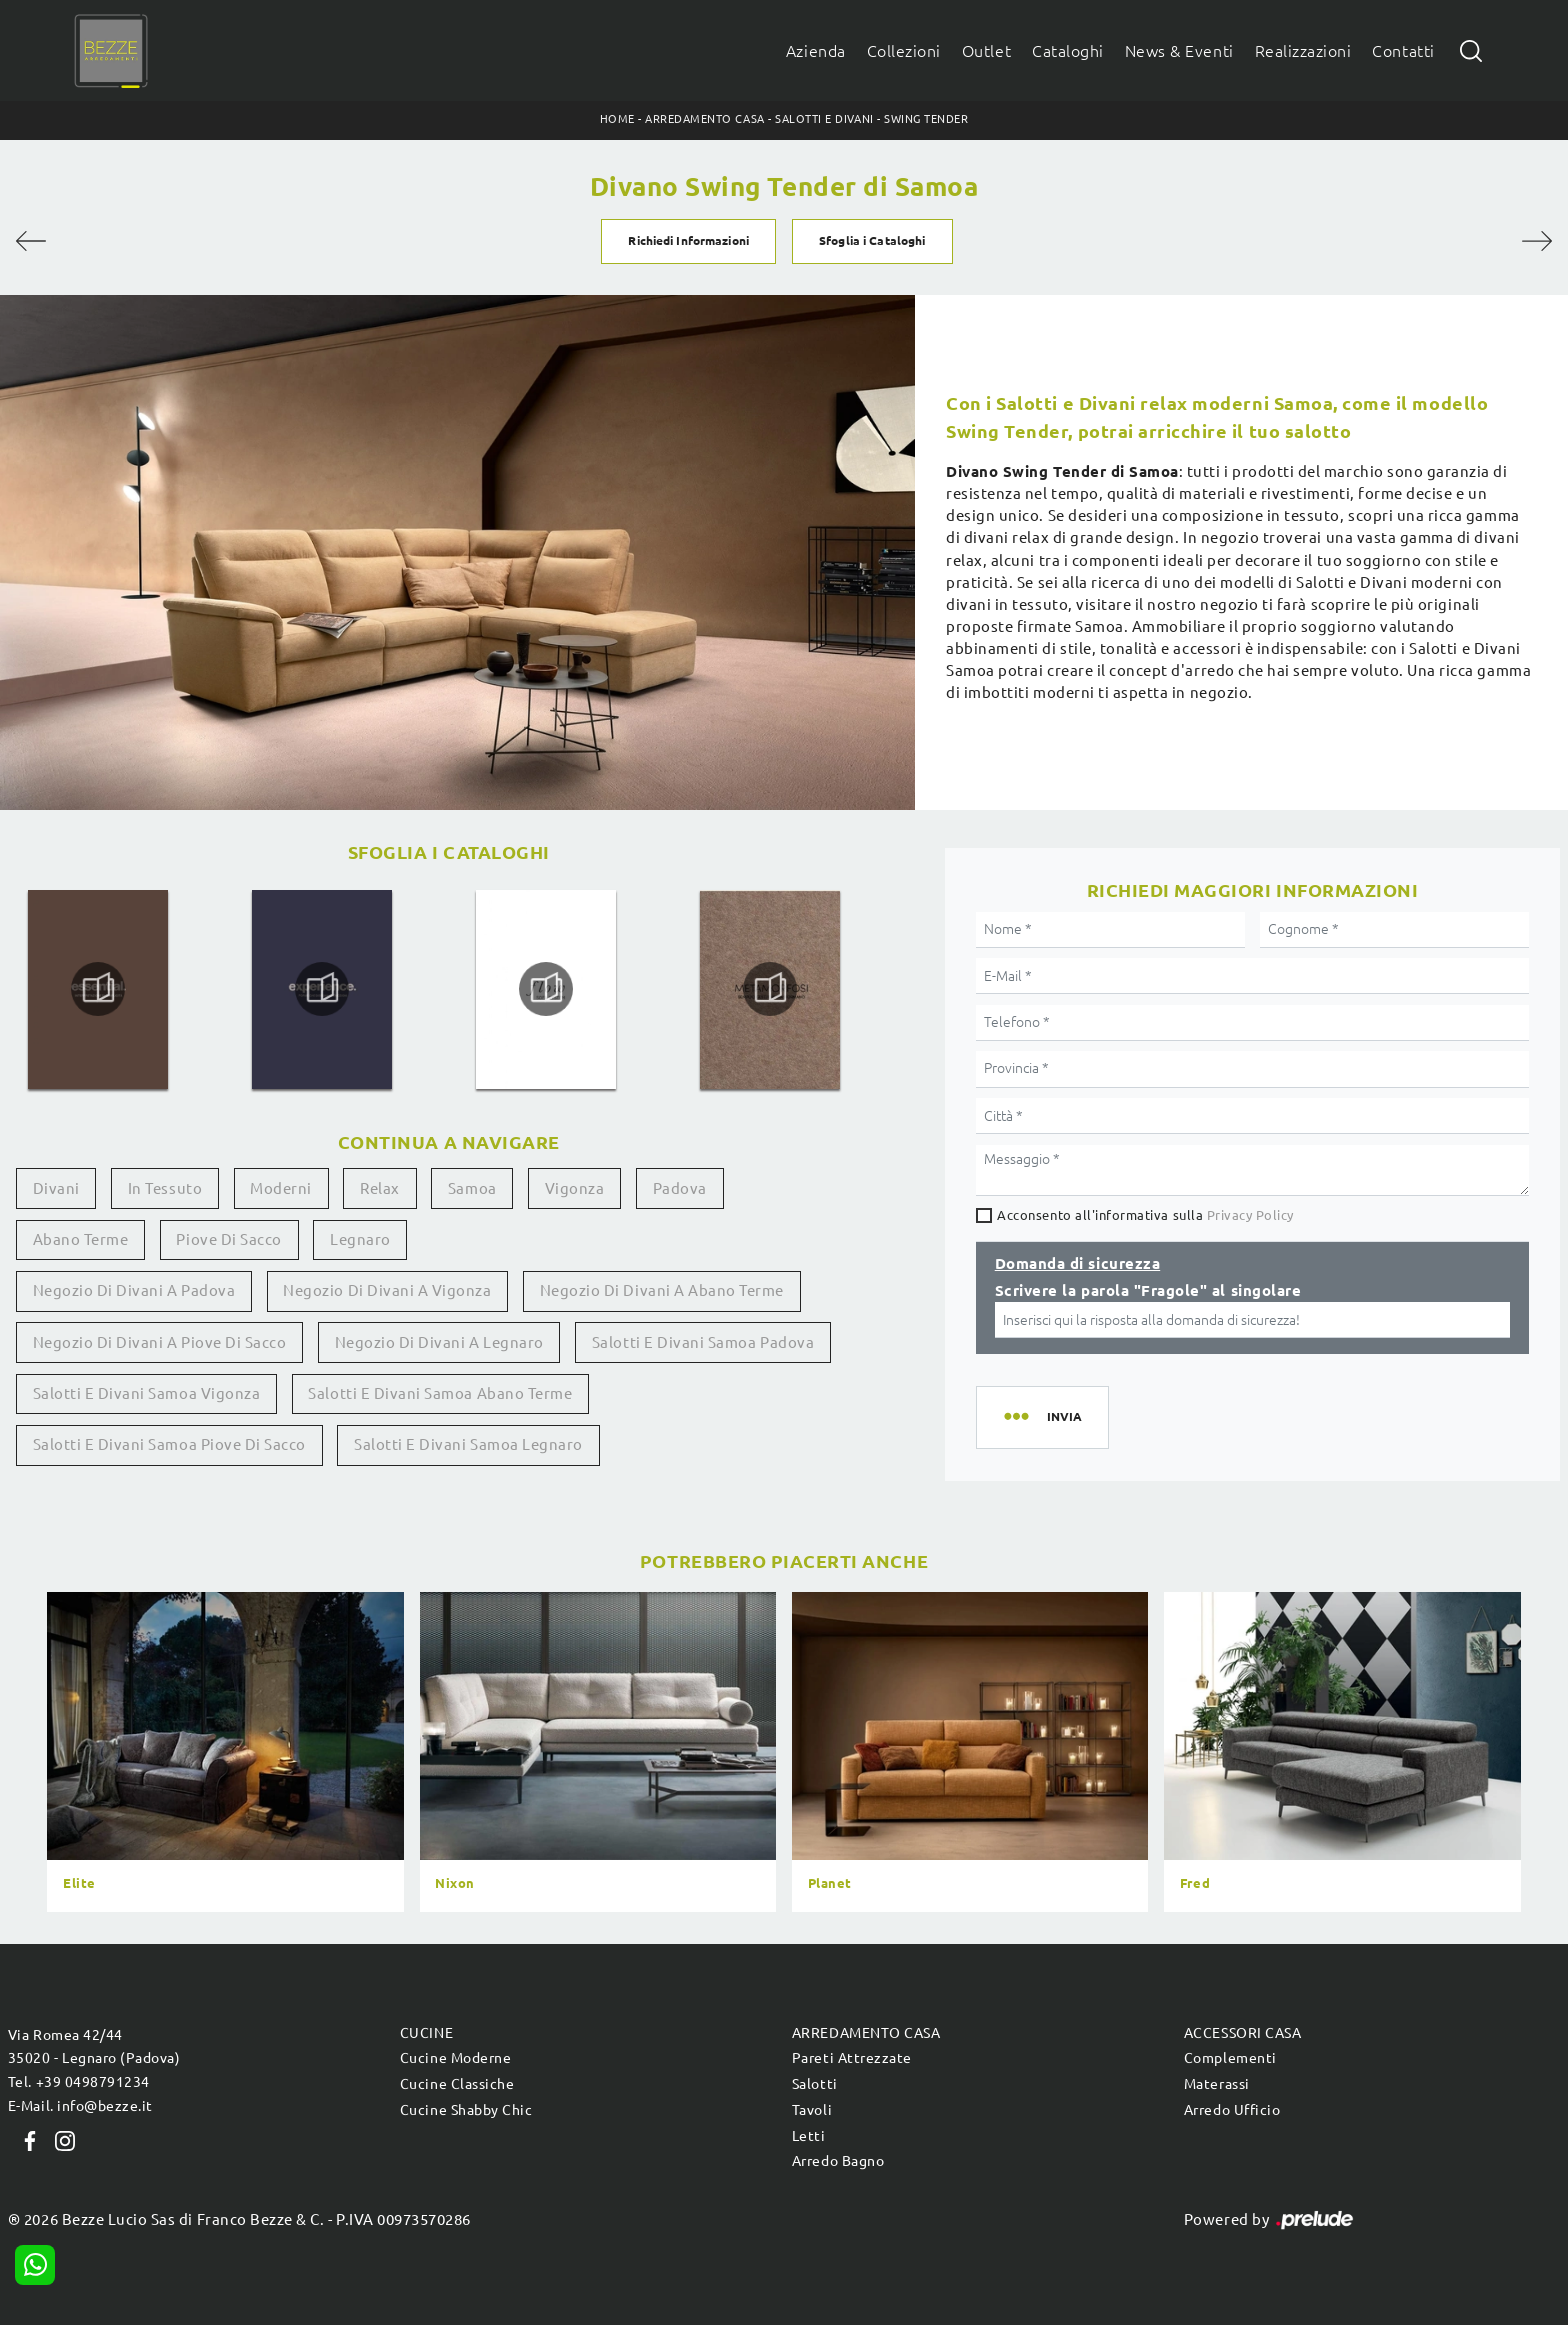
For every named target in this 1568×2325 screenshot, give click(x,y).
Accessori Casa (1242, 2033)
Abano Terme (81, 1239)
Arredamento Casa (704, 119)
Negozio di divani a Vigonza (387, 1290)
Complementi (1230, 2058)
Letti (809, 2136)
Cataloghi (1068, 51)
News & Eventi (1179, 51)
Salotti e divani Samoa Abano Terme (440, 1393)
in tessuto (165, 1188)
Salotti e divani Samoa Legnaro (468, 1444)
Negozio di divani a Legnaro (439, 1342)
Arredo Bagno (838, 2161)
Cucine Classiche (457, 2084)
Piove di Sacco (228, 1239)
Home (617, 119)
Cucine (426, 2033)
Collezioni (904, 51)
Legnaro (360, 1239)
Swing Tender (926, 119)
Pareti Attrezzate (852, 2058)
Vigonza (575, 1188)
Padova (680, 1188)
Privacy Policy (1250, 1215)
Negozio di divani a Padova (134, 1290)
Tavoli (812, 2110)
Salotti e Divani (824, 119)
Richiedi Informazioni (688, 240)
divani (56, 1188)
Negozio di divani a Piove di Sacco (160, 1342)
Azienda (816, 51)
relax (380, 1188)
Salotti (815, 2084)
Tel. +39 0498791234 (79, 2082)
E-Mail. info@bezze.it (80, 2106)
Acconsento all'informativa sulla (1145, 1215)
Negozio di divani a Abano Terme (662, 1290)
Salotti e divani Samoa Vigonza (147, 1393)
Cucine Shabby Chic (466, 2110)
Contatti (1403, 51)
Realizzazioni (1303, 51)
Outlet (986, 51)
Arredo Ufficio (1232, 2110)
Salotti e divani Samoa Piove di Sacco (169, 1444)
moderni (281, 1188)
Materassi (1217, 2084)
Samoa (472, 1188)
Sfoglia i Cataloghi (872, 240)
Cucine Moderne (455, 2058)
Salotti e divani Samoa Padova (703, 1342)
